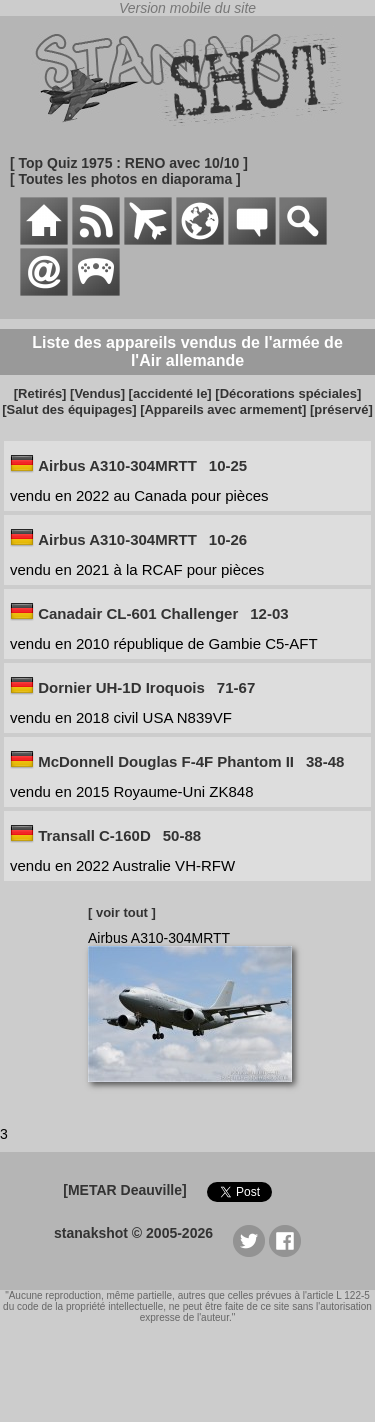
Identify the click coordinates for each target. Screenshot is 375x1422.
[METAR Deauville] (124, 1190)
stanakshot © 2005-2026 (133, 1233)
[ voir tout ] (122, 912)
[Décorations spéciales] (288, 393)
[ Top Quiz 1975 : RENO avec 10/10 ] (129, 163)
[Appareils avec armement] (223, 409)
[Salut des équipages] (69, 409)
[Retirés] (40, 393)
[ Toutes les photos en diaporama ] (125, 179)
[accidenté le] (170, 393)
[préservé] (341, 409)
